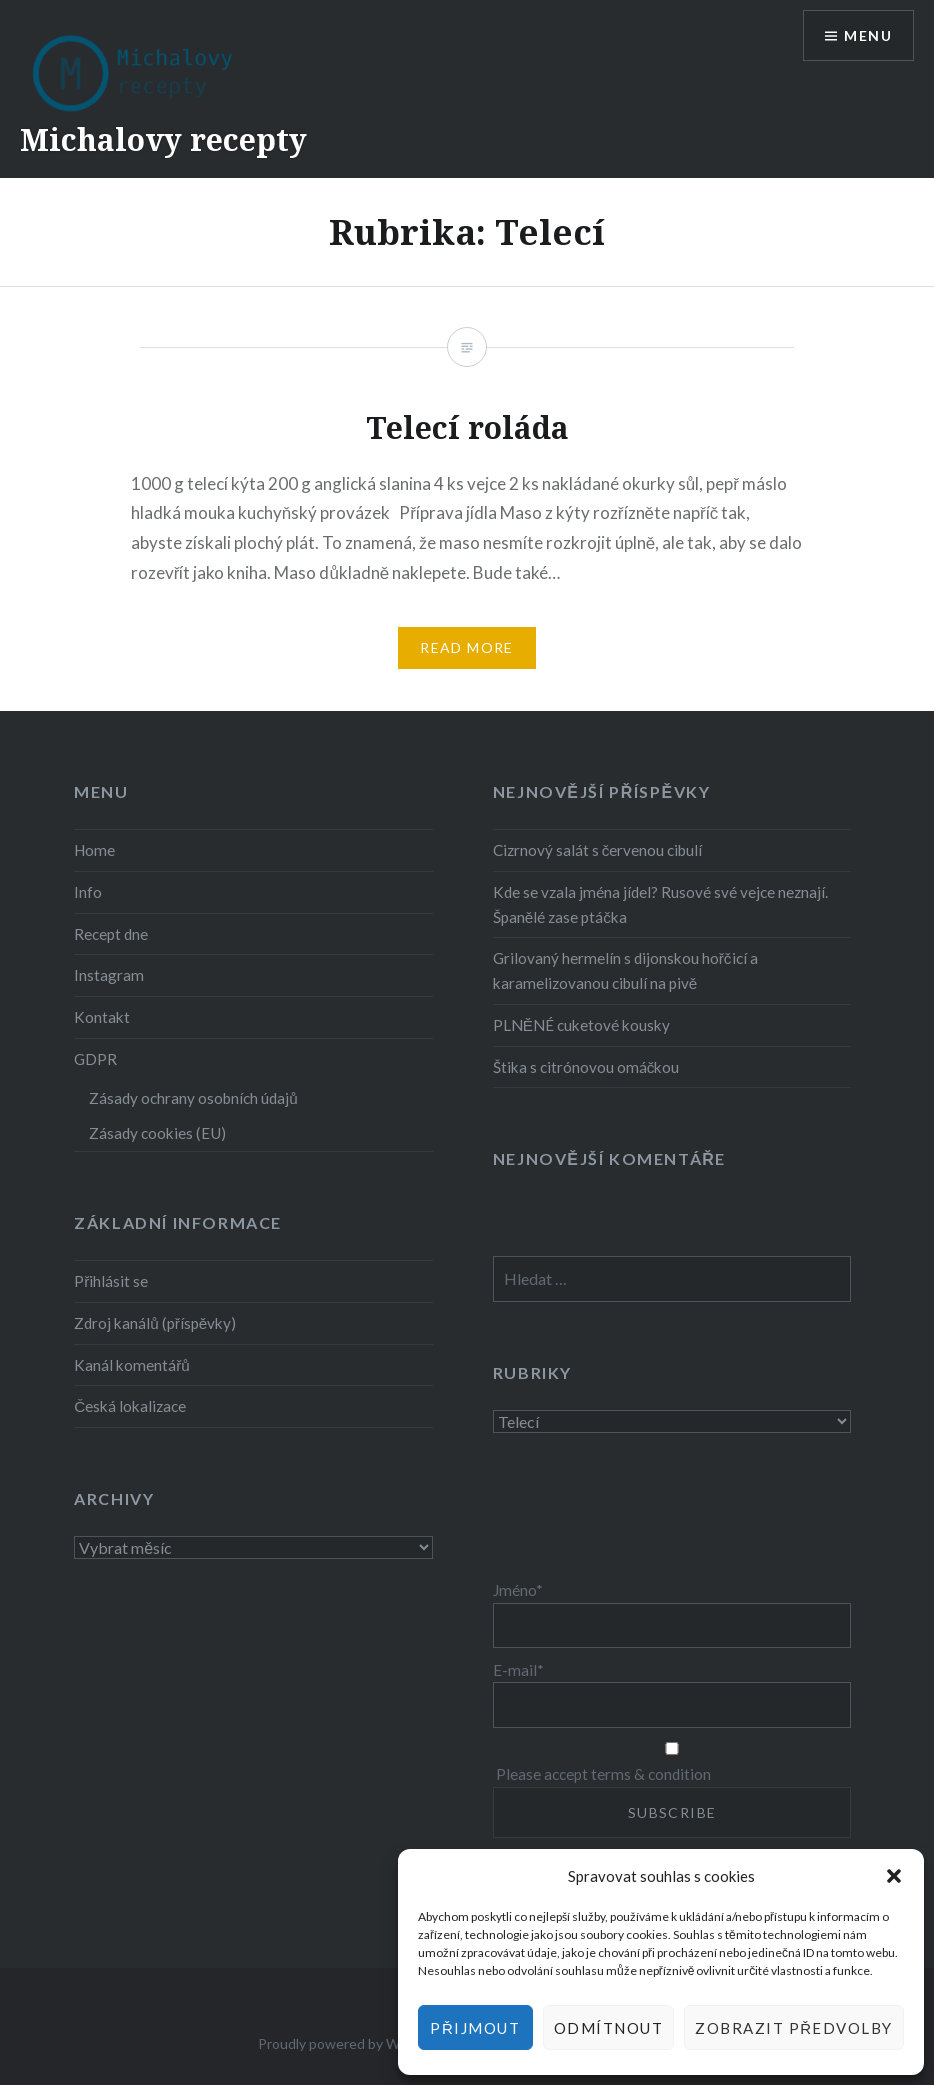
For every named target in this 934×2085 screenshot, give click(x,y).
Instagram (109, 975)
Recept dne (111, 934)
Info (88, 892)
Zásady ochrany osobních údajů (193, 1098)
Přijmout (475, 2028)
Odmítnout (609, 2028)
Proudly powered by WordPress (357, 2043)
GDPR (95, 1059)
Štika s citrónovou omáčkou (586, 1067)
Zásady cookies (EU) (157, 1133)
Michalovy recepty (163, 139)
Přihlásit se (111, 1281)
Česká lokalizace (130, 1406)
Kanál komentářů (132, 1365)
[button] (894, 1876)
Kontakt (102, 1017)
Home (94, 850)
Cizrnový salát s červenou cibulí (598, 850)
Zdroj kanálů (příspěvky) (155, 1323)
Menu (868, 35)
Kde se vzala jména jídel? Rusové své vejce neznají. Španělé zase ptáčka (660, 904)
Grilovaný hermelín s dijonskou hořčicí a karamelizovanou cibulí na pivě (625, 970)
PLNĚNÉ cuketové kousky (581, 1025)
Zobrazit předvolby (794, 2028)
